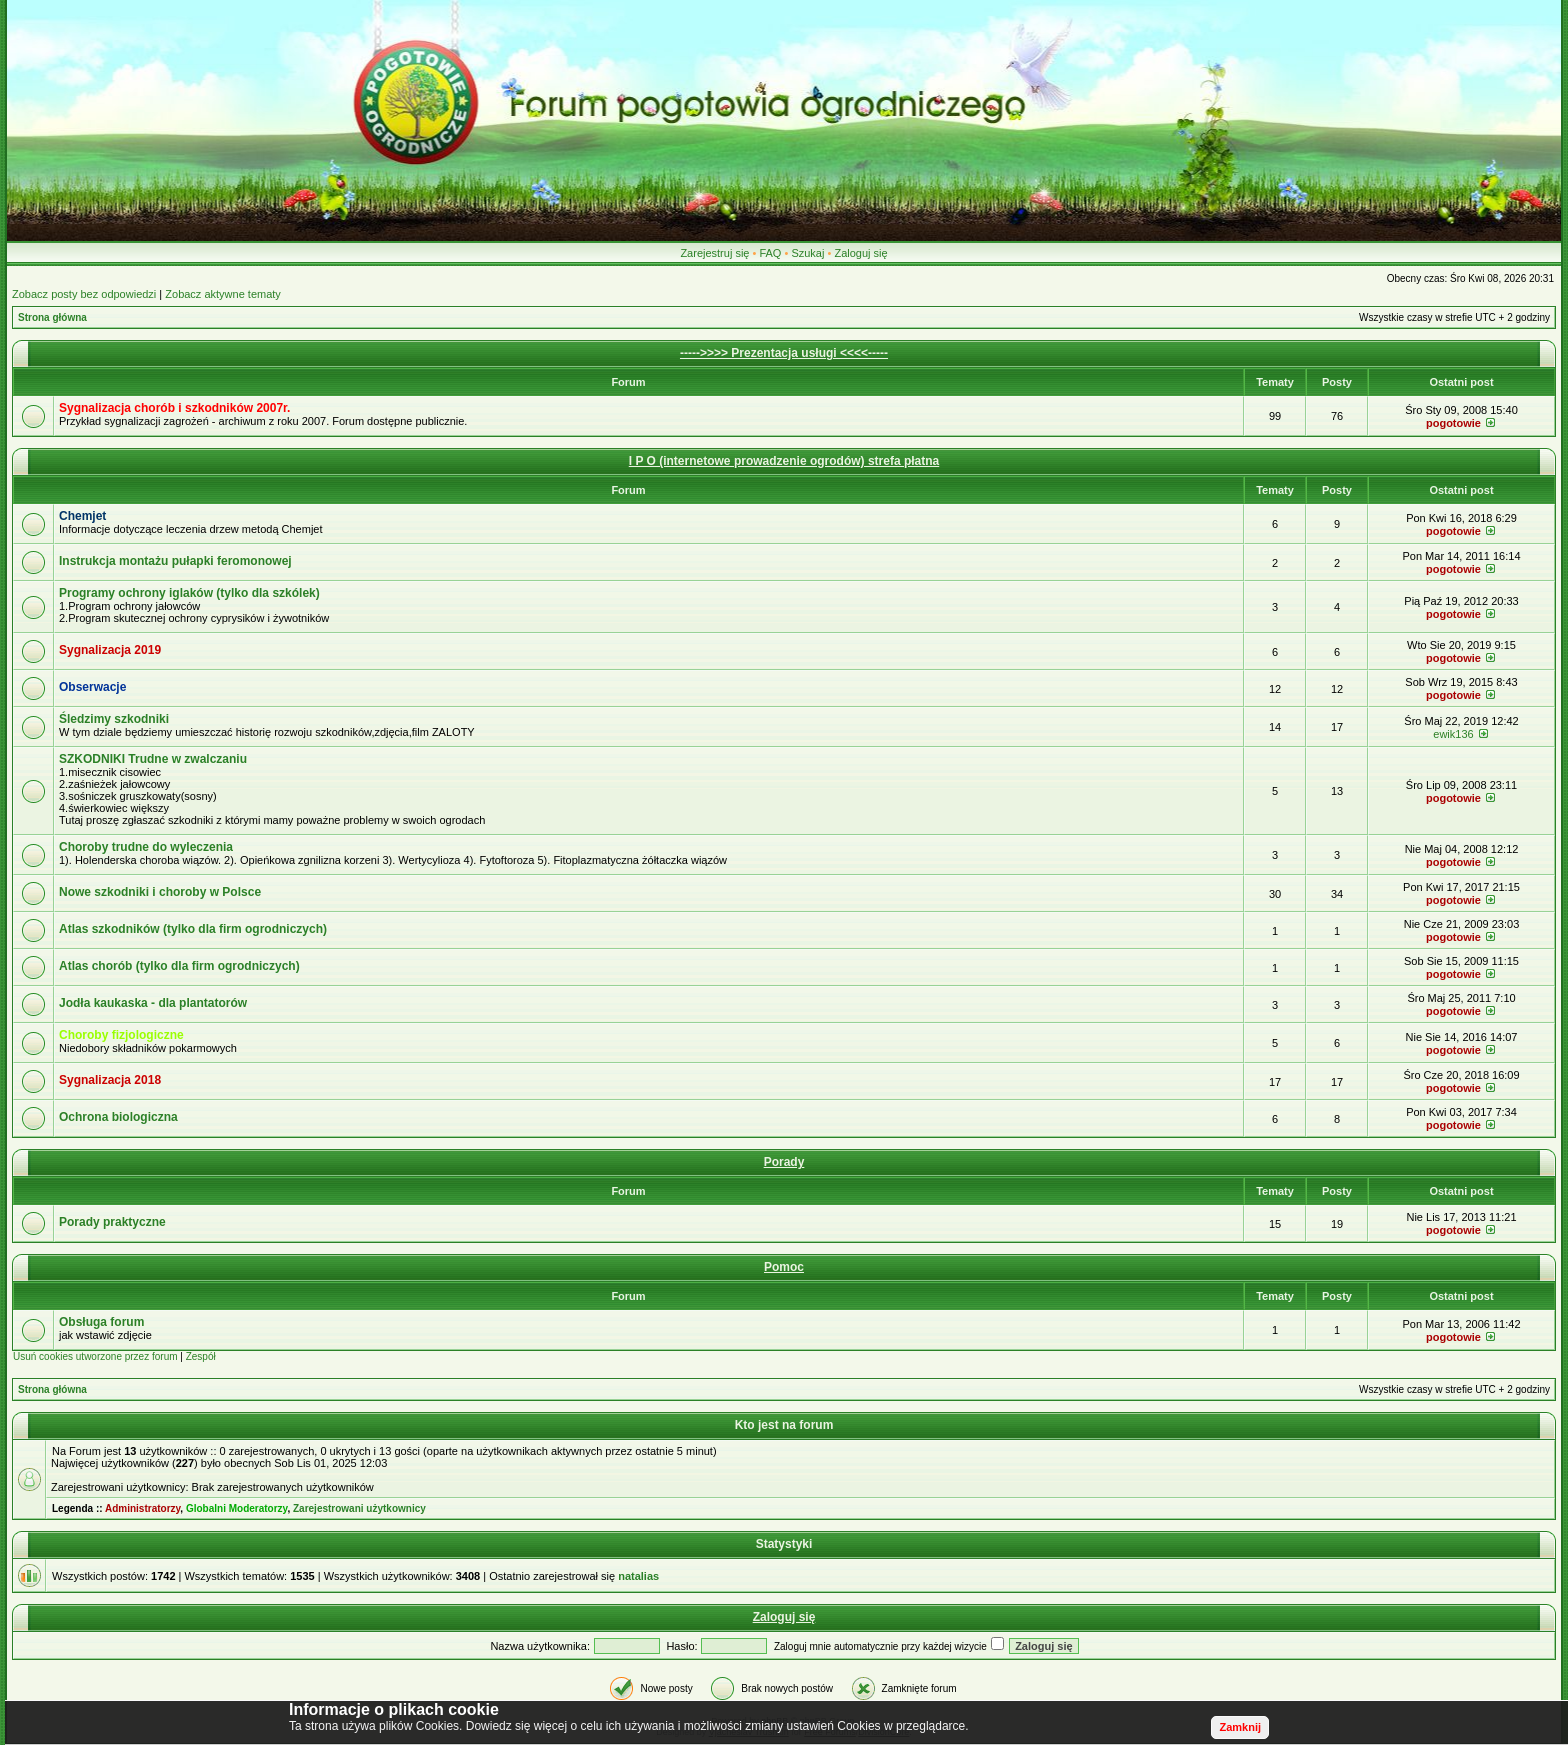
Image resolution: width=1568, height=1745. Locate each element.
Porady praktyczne (112, 1222)
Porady (784, 1162)
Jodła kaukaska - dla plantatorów (153, 1003)
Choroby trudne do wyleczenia (146, 847)
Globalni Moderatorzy (237, 1508)
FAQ (770, 253)
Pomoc (784, 1267)
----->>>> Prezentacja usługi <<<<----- (784, 353)
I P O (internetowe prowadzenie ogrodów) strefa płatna (784, 461)
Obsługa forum (101, 1322)
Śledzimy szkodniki (114, 719)
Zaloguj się (860, 253)
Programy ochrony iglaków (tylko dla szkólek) (189, 593)
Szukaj (807, 253)
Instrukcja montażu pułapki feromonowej (175, 561)
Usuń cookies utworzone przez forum (95, 1356)
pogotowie (1453, 423)
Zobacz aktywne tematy (223, 294)
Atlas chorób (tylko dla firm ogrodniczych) (179, 966)
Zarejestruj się (714, 253)
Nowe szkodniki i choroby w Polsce (160, 892)
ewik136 (1453, 734)
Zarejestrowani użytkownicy (359, 1508)
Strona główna (52, 317)
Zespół (201, 1356)
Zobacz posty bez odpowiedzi (84, 294)
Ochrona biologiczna (118, 1117)
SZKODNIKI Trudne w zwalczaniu (153, 759)
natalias (638, 1576)
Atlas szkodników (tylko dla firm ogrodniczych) (193, 929)
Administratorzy (142, 1508)
